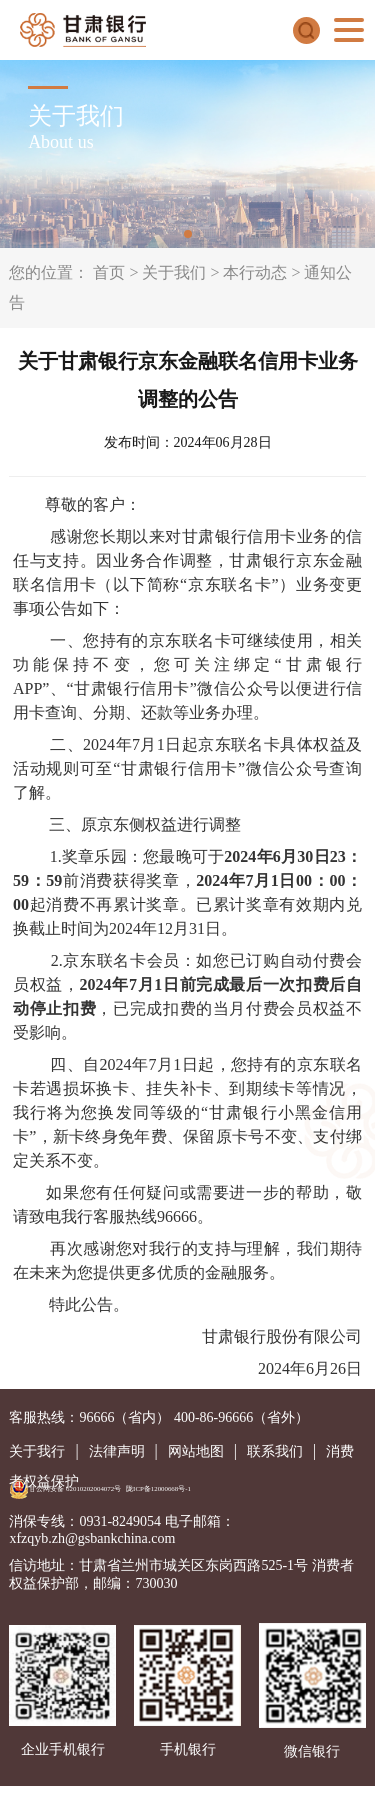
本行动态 (255, 272)
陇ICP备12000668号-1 (158, 1488)
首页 (109, 272)
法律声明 (117, 1451)
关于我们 (174, 272)
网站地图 (196, 1451)
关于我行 (37, 1451)
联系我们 (275, 1451)
